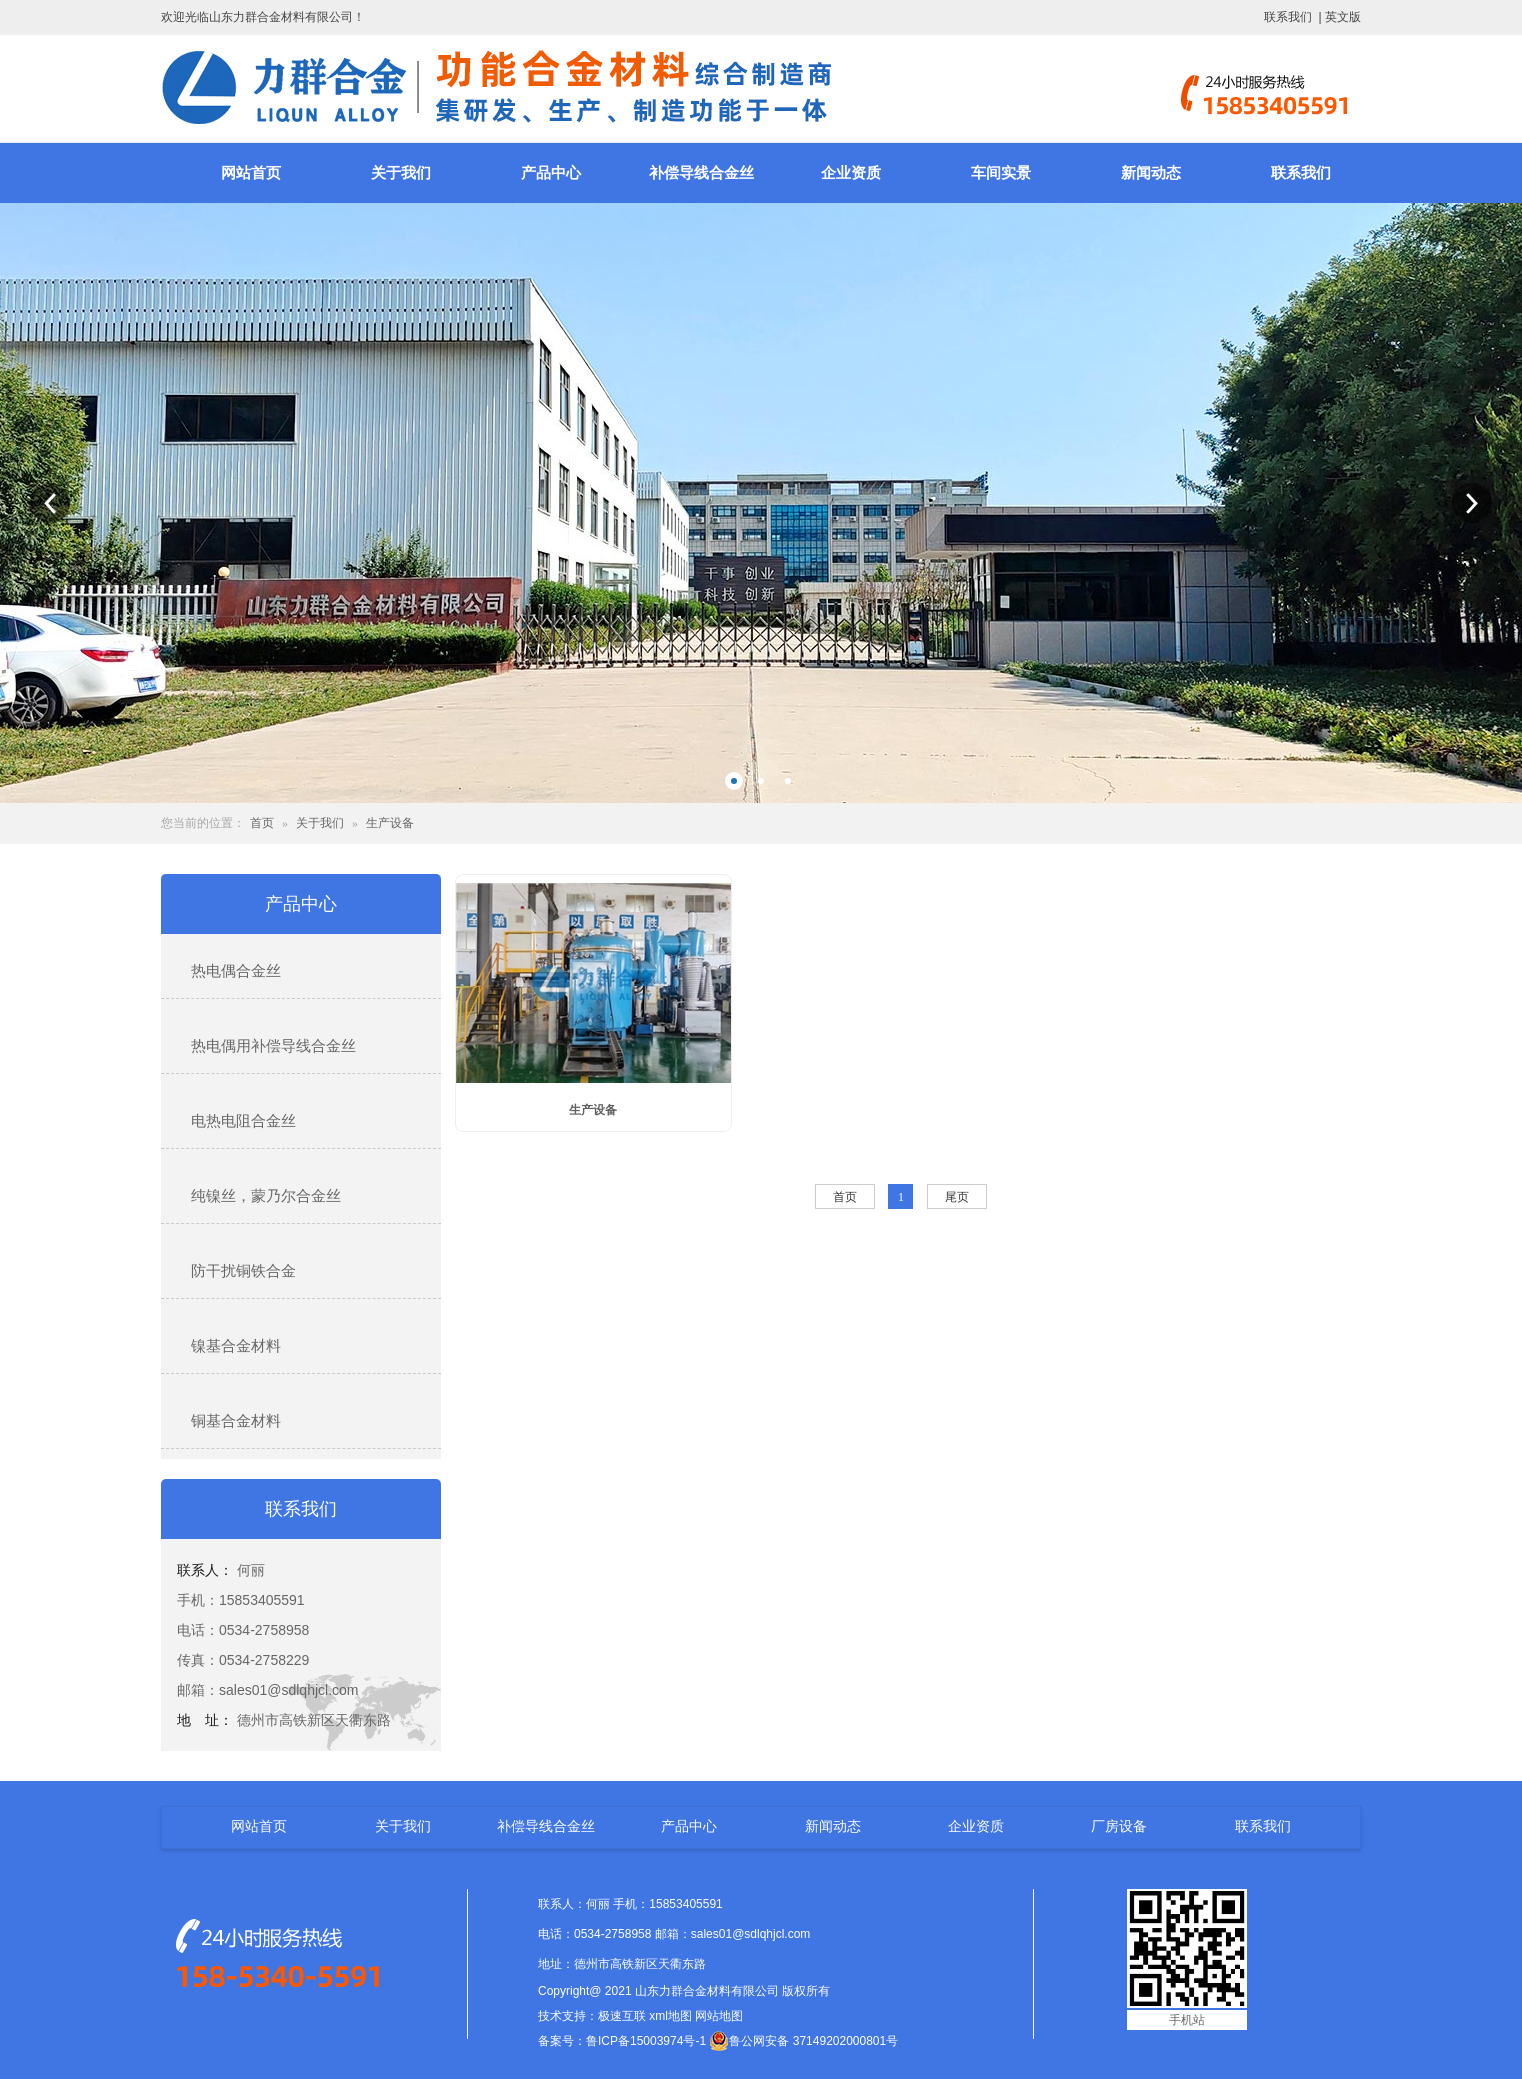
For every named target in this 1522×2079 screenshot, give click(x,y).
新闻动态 (1151, 173)
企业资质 (851, 173)
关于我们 (401, 173)
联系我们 (1288, 17)
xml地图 (670, 2016)
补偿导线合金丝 (701, 173)
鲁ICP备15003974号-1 (646, 2041)
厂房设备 (1119, 1826)
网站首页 (251, 173)
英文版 (1343, 17)
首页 (262, 823)
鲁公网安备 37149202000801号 (803, 2041)
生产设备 (390, 823)
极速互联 (622, 2016)
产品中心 (551, 173)
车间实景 (1001, 173)
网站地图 (719, 2016)
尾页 (957, 1197)
